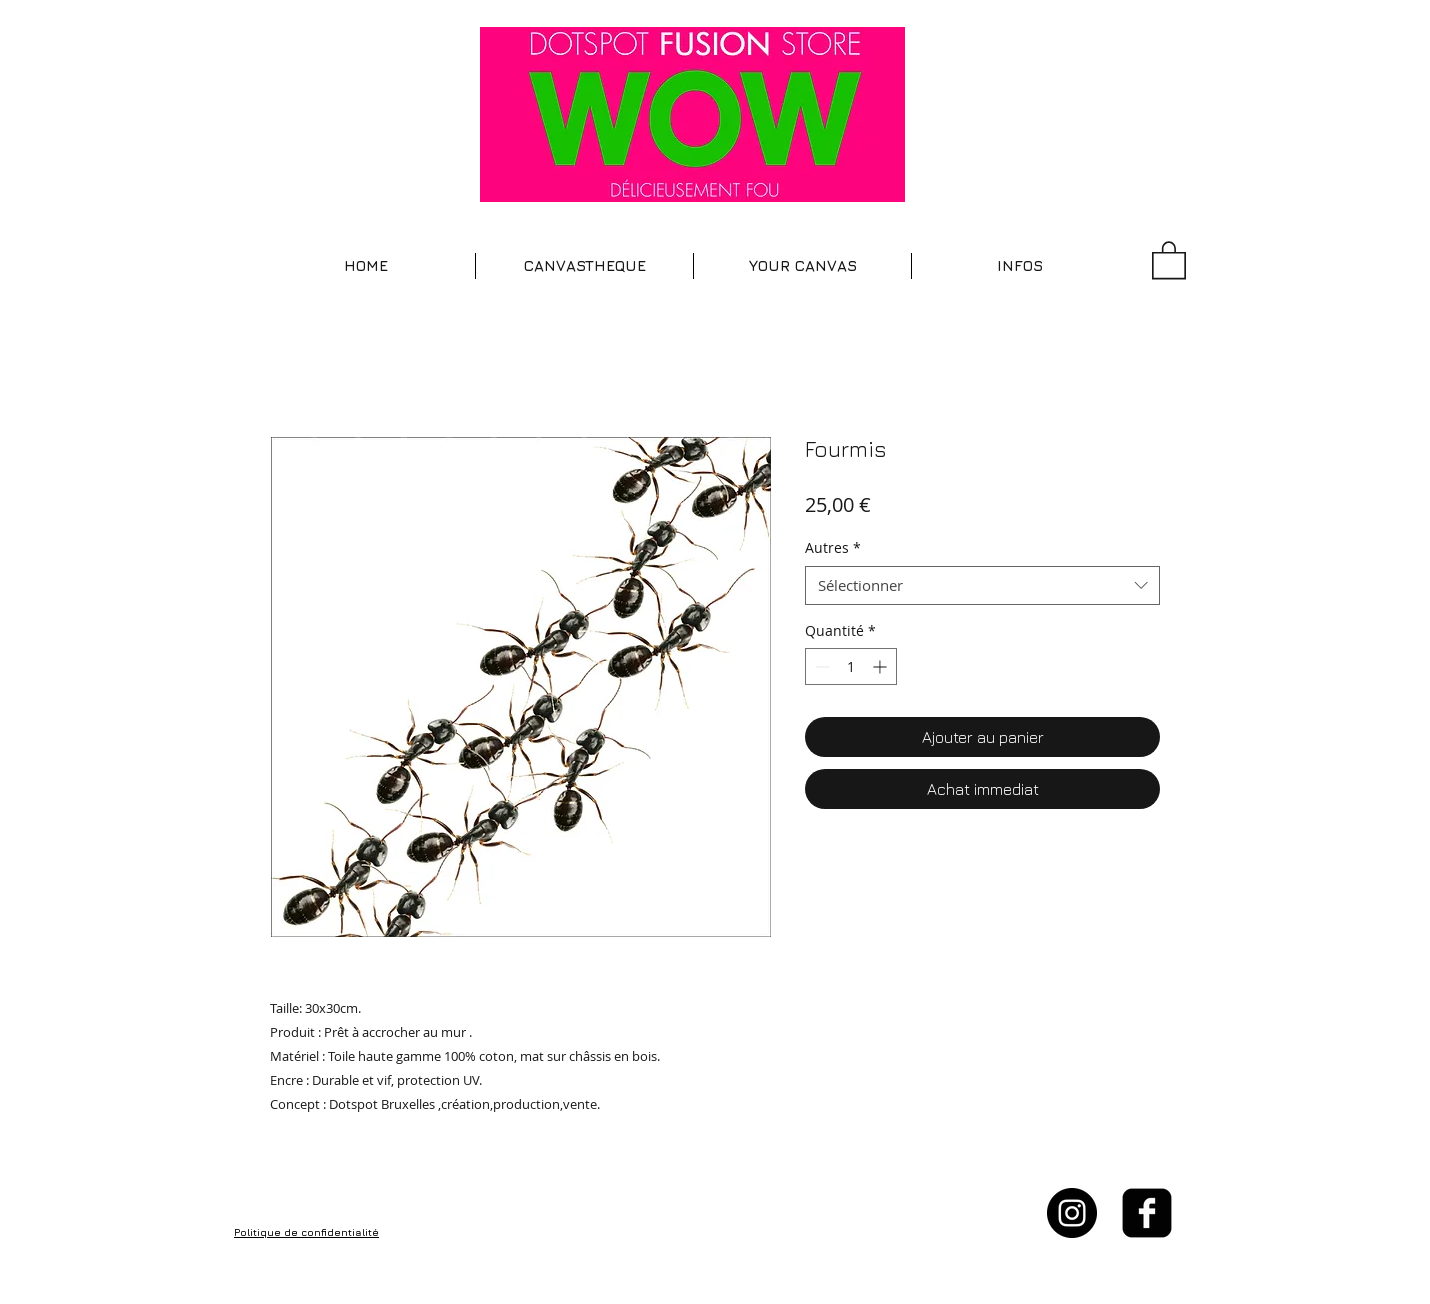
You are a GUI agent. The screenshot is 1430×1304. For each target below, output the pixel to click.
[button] (584, 266)
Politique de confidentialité (306, 1232)
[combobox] (982, 585)
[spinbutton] (851, 666)
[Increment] (881, 666)
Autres (833, 547)
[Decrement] (820, 666)
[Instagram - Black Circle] (1072, 1213)
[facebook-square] (1147, 1213)
